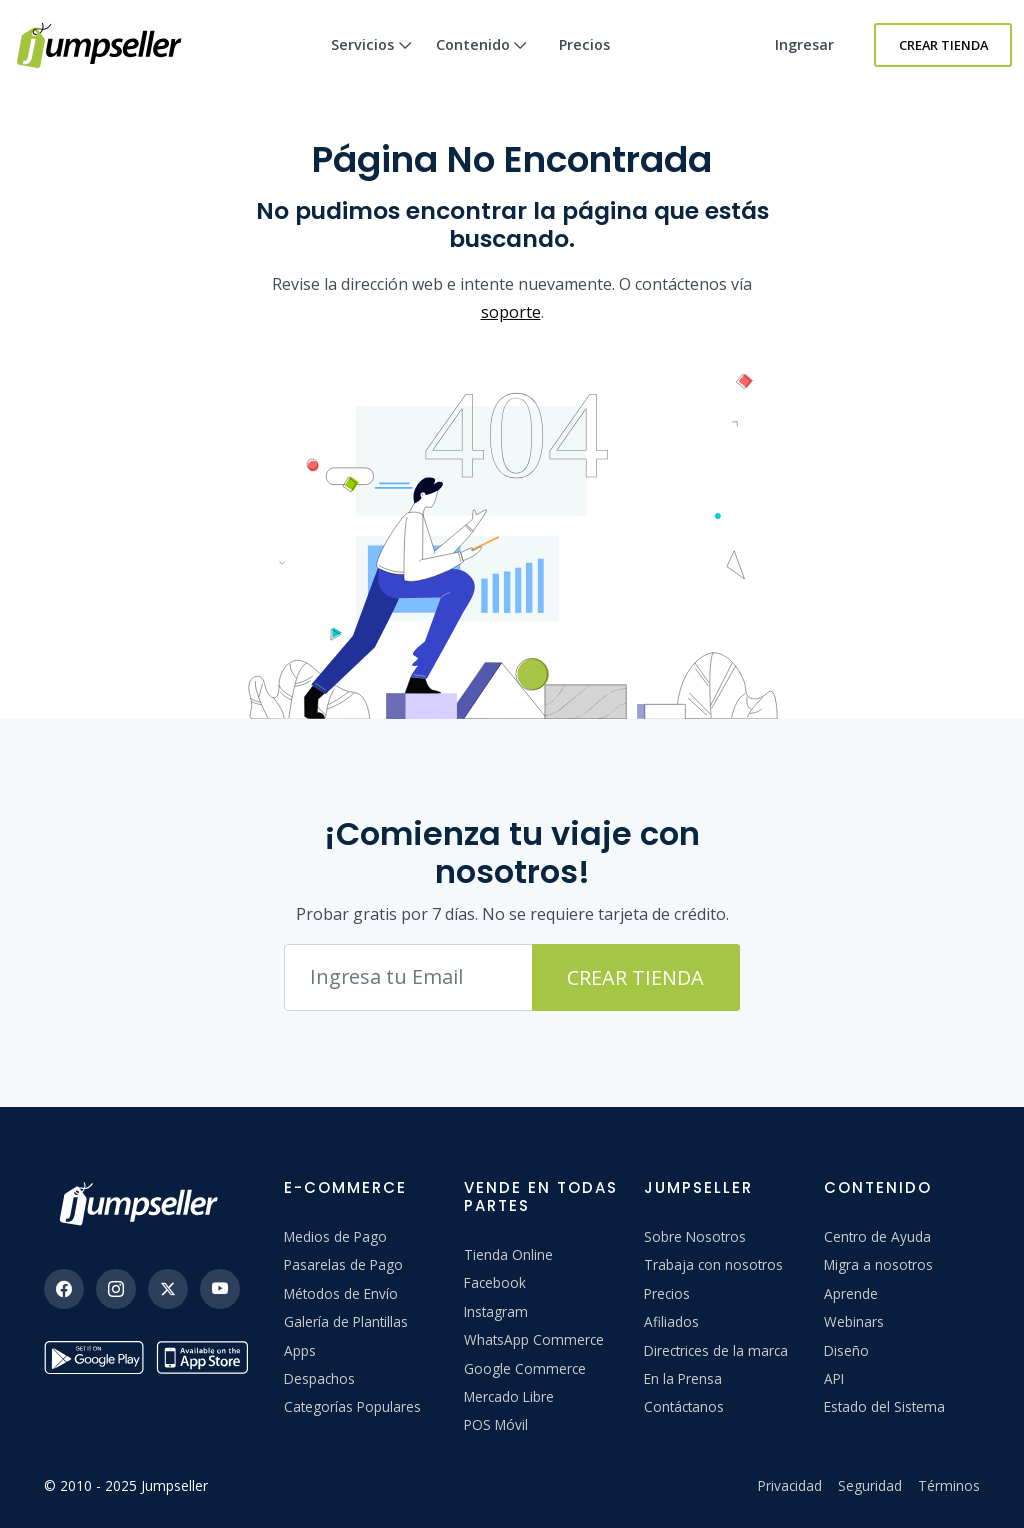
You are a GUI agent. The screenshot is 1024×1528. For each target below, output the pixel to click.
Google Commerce (525, 1368)
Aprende (851, 1293)
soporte (511, 312)
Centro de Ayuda (877, 1236)
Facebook (495, 1282)
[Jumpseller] (144, 1204)
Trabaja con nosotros (713, 1264)
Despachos (319, 1378)
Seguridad (870, 1485)
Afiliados (671, 1321)
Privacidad (790, 1485)
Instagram (496, 1311)
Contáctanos (684, 1406)
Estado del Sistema (884, 1406)
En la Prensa (683, 1378)
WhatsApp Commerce (534, 1339)
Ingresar (804, 44)
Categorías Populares (352, 1406)
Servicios (371, 62)
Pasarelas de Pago (343, 1264)
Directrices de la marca (716, 1350)
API (834, 1378)
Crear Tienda (943, 45)
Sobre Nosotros (695, 1236)
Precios (584, 44)
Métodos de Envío (341, 1293)
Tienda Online (508, 1254)
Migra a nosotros (878, 1264)
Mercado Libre (509, 1396)
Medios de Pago (335, 1236)
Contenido (482, 62)
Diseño (846, 1350)
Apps (300, 1350)
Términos (949, 1485)
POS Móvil (496, 1424)
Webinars (854, 1321)
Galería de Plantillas (346, 1321)
